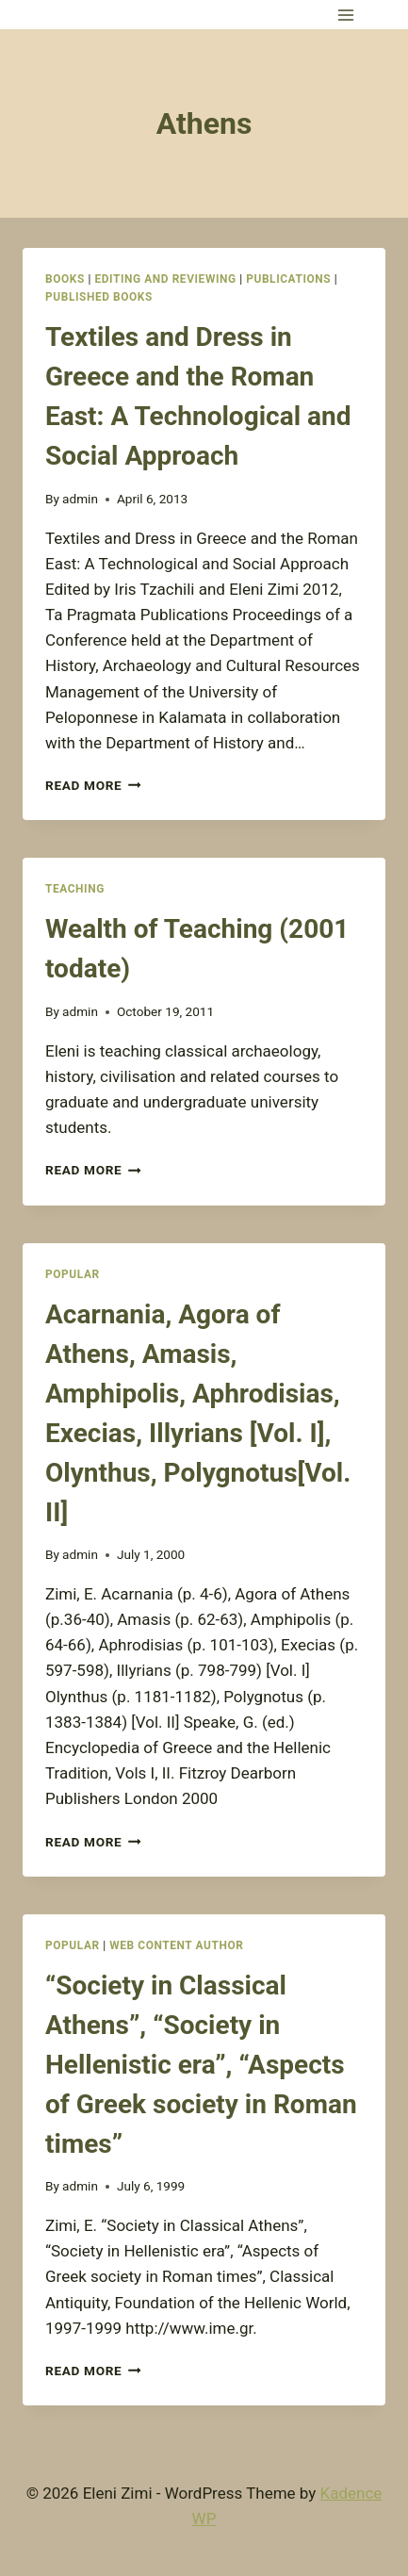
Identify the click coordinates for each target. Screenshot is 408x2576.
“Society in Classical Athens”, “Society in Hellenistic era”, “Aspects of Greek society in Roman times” (201, 2064)
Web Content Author (176, 1945)
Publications (288, 279)
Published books (99, 297)
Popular (72, 1274)
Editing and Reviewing (165, 279)
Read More (93, 785)
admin (80, 498)
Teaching (75, 888)
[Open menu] (345, 14)
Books (65, 279)
